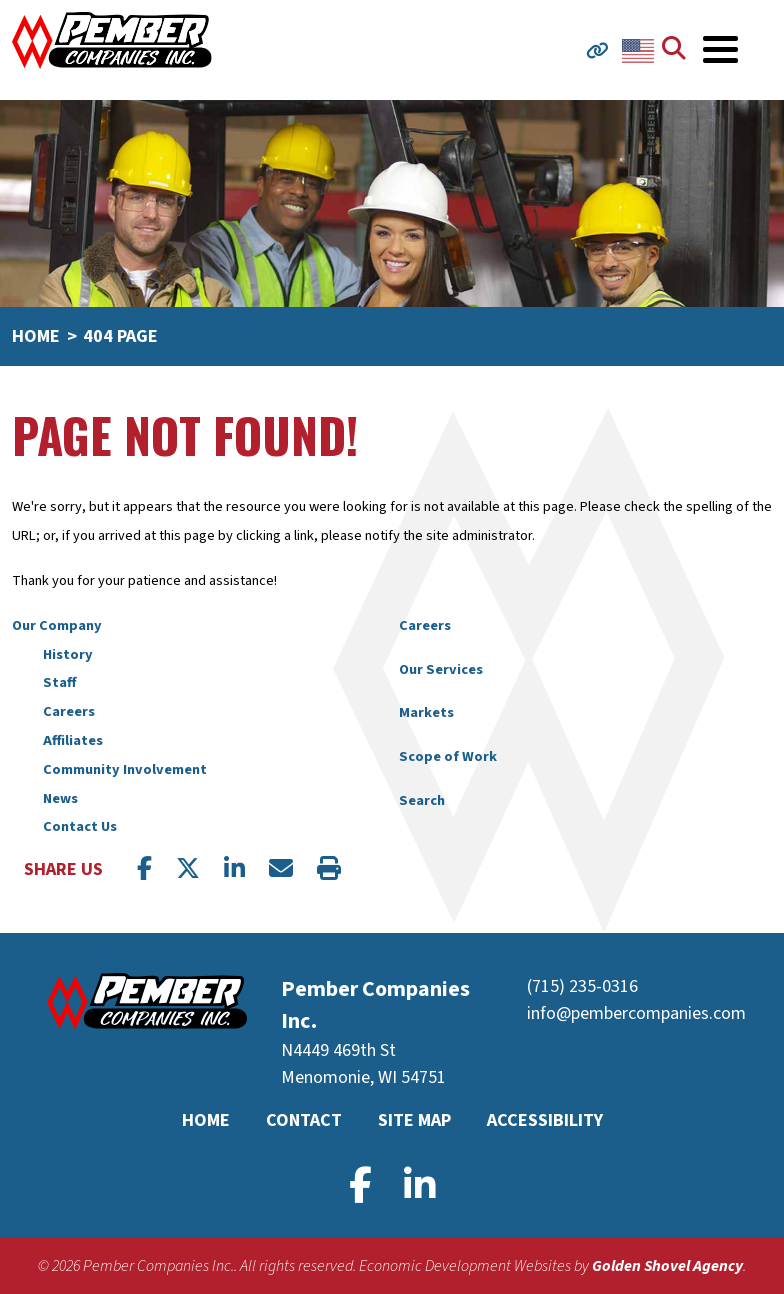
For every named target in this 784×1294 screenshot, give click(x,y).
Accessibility (545, 1120)
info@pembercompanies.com (636, 1013)
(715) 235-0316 (582, 986)
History (68, 654)
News (60, 798)
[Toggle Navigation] (720, 49)
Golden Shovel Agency (667, 1266)
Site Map (414, 1120)
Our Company (57, 625)
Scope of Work (448, 756)
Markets (426, 712)
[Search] (678, 50)
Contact (304, 1120)
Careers (69, 711)
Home (206, 1120)
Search (422, 800)
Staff (59, 682)
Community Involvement (125, 769)
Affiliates (73, 740)
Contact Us (80, 826)
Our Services (441, 669)
